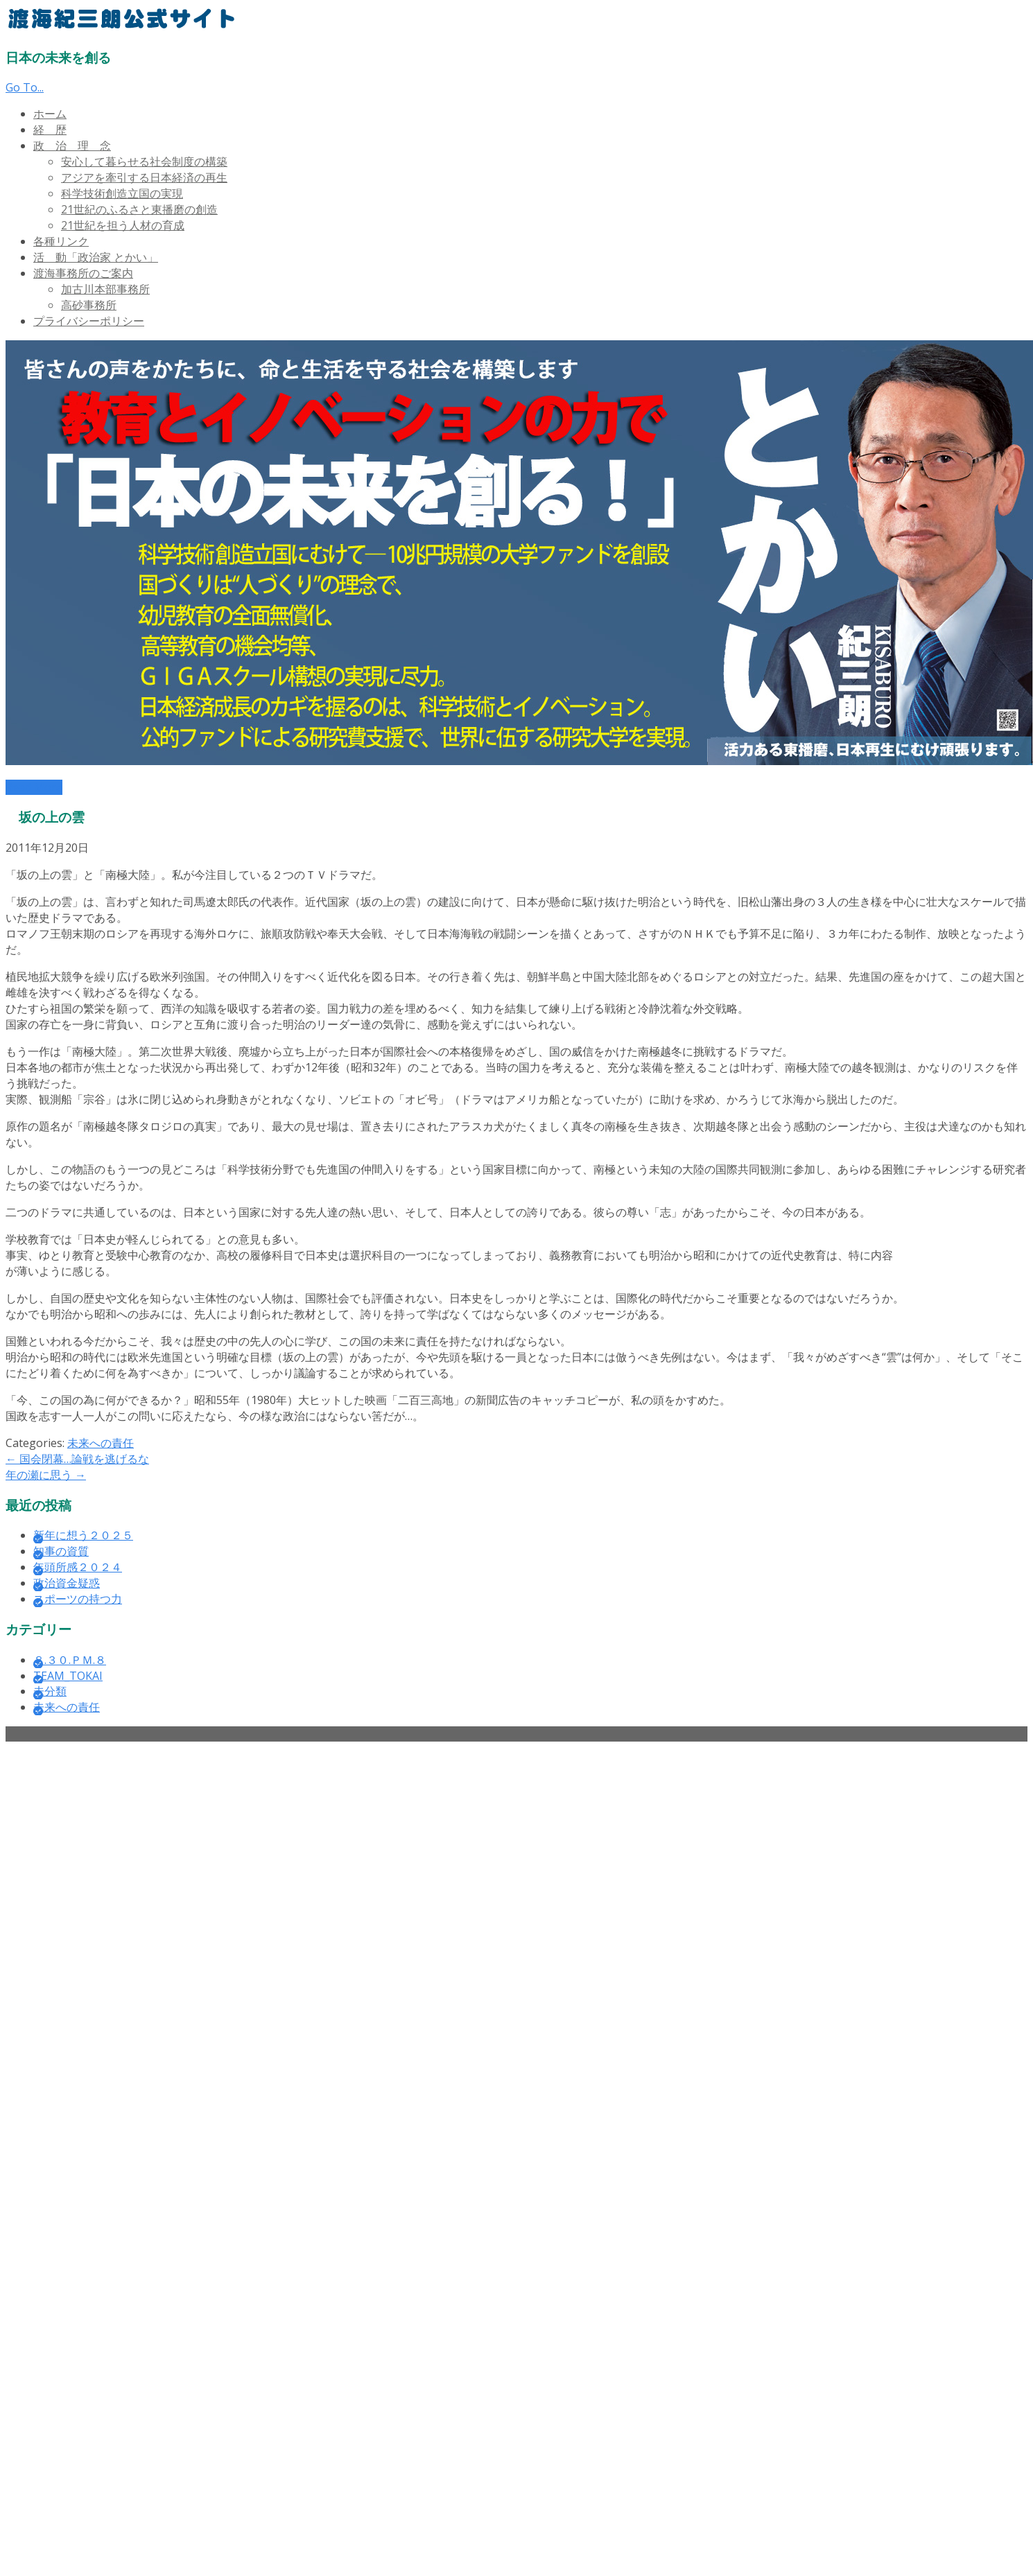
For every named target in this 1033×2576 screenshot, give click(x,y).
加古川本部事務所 (105, 289)
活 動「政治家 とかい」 (95, 257)
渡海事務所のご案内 (83, 273)
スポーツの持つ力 (77, 1598)
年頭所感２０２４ (77, 1567)
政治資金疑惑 (66, 1583)
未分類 (50, 1691)
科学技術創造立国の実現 (122, 193)
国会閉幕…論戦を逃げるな (77, 1458)
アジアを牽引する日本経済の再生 (144, 177)
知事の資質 (61, 1551)
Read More (34, 787)
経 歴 (50, 129)
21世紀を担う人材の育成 (122, 225)
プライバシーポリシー (88, 320)
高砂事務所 (88, 305)
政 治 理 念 (72, 145)
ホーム (50, 113)
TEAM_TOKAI (68, 1675)
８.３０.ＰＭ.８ (69, 1659)
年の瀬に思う (46, 1474)
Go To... (25, 87)
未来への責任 (100, 1443)
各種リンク (61, 241)
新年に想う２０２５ (83, 1535)
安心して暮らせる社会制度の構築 (144, 161)
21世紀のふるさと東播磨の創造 (139, 209)
